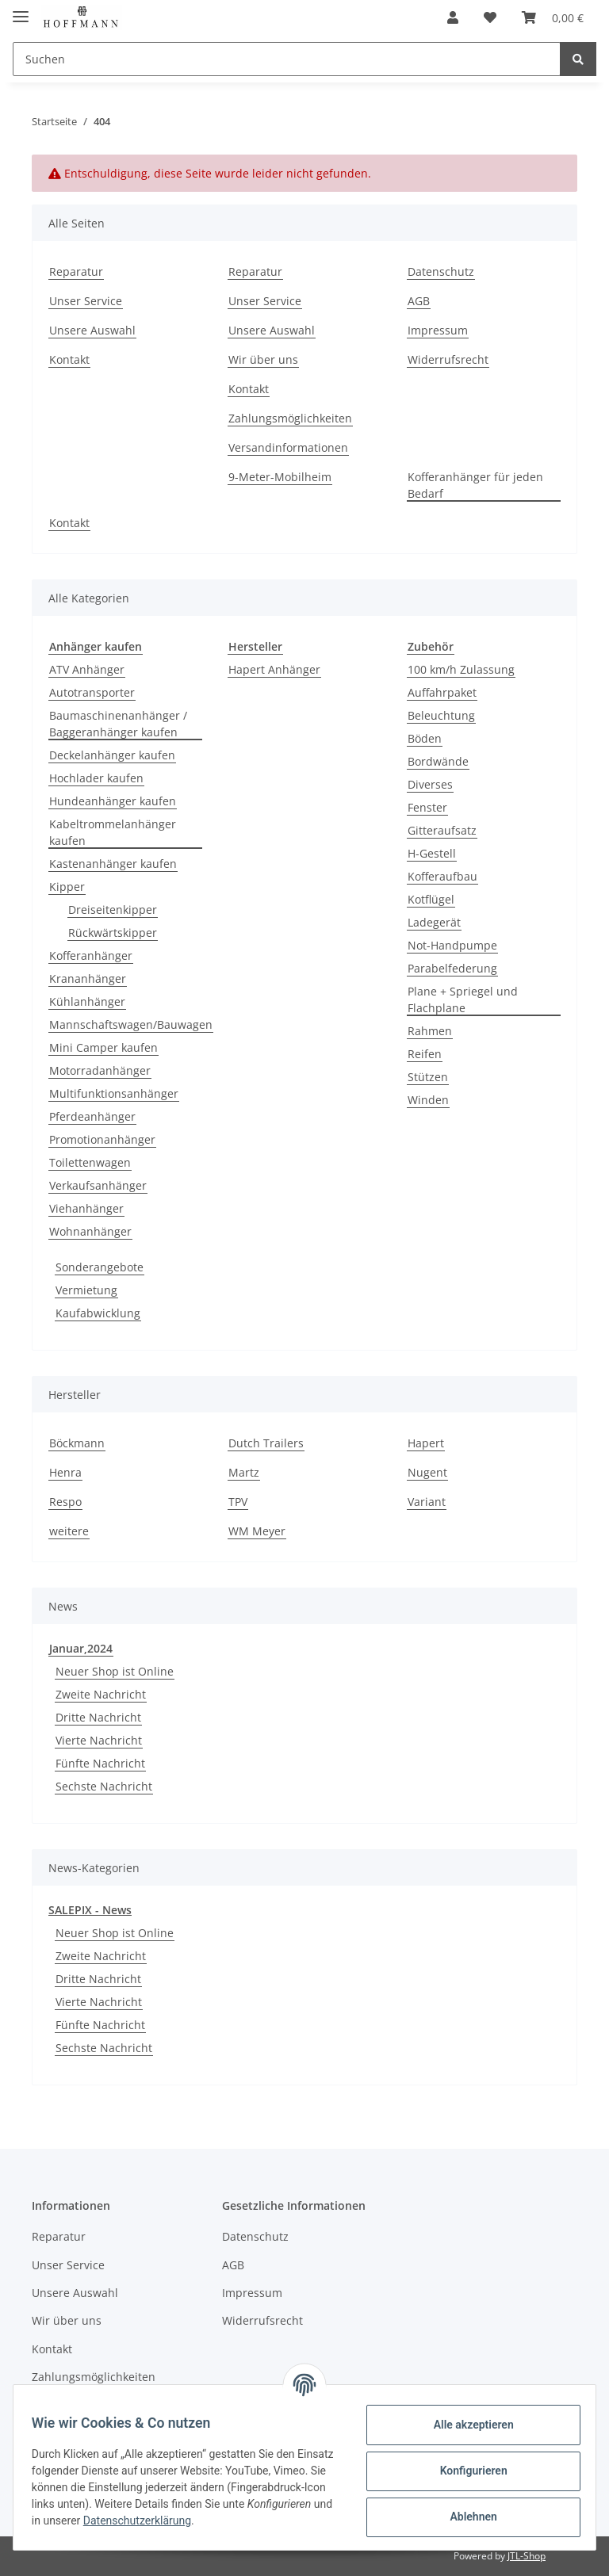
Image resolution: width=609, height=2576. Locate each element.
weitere (69, 1530)
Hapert (426, 1442)
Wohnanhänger (90, 1231)
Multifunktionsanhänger (113, 1093)
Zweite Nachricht (101, 1694)
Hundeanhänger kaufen (112, 800)
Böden (425, 738)
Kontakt (69, 359)
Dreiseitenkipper (112, 909)
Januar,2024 (81, 1648)
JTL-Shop (527, 2556)
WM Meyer (256, 1530)
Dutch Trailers (266, 1442)
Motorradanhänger (100, 1070)
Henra (65, 1472)
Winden (428, 1099)
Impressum (438, 330)
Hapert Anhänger (274, 669)
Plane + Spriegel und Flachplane (463, 999)
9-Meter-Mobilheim (279, 476)
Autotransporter (92, 692)
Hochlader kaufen (96, 777)
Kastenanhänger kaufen (113, 863)
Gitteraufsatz (442, 830)
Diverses (430, 784)
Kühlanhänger (87, 1001)
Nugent (427, 1472)
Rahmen (430, 1030)
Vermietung (86, 1290)
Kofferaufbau (442, 876)
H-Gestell (432, 853)
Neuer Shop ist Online (115, 1671)
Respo (65, 1501)
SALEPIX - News (90, 1909)
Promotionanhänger (102, 1139)
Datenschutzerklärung (257, 2520)
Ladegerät (434, 922)
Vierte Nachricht (99, 1740)
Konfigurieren (466, 2470)
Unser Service (85, 300)
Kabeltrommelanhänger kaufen (112, 832)
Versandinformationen (288, 447)
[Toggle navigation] (21, 10)
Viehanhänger (86, 1208)
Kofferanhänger (90, 955)
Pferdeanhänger (92, 1116)
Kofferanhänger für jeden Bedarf (475, 485)
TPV (237, 1501)
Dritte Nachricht (98, 1717)
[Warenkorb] (552, 17)
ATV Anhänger (86, 669)
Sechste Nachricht (104, 1786)
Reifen (425, 1053)
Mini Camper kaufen (103, 1047)
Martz (243, 1472)
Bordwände (438, 761)
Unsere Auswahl (92, 330)
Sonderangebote (100, 1267)
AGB (419, 300)
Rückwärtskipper (112, 932)
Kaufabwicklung (98, 1312)
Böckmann (77, 1442)
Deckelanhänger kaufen (112, 754)
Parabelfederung (452, 968)
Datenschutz (441, 271)
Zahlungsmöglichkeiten (290, 418)
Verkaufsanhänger (98, 1185)
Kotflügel (431, 899)
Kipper (67, 886)
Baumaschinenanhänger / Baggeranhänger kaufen (118, 724)
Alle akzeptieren (466, 2424)
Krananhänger (87, 978)
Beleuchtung (441, 715)
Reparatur (76, 271)
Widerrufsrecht (448, 359)
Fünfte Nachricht (100, 1763)
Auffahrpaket (442, 692)
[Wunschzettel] (490, 17)
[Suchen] (287, 59)
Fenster (427, 807)
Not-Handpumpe (452, 945)
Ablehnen (465, 2516)
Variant (427, 1501)
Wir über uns (263, 359)
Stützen (428, 1076)
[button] (453, 17)
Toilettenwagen (90, 1162)
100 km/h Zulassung (461, 669)
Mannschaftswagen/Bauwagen (131, 1024)
